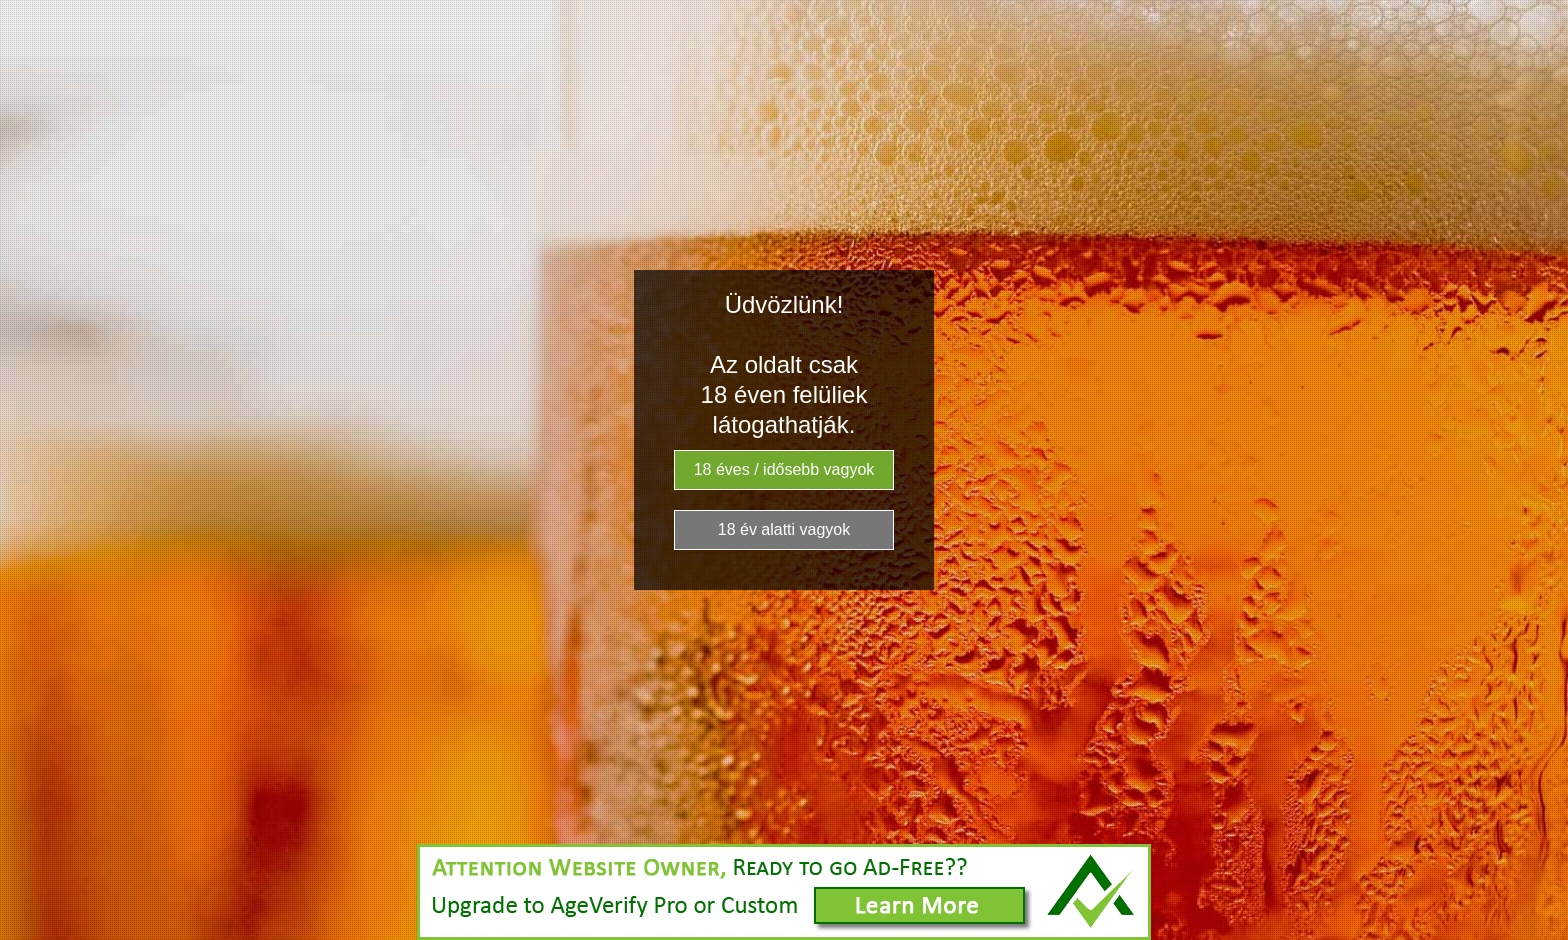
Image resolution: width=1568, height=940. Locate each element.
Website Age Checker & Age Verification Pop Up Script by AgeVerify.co (1543, 935)
